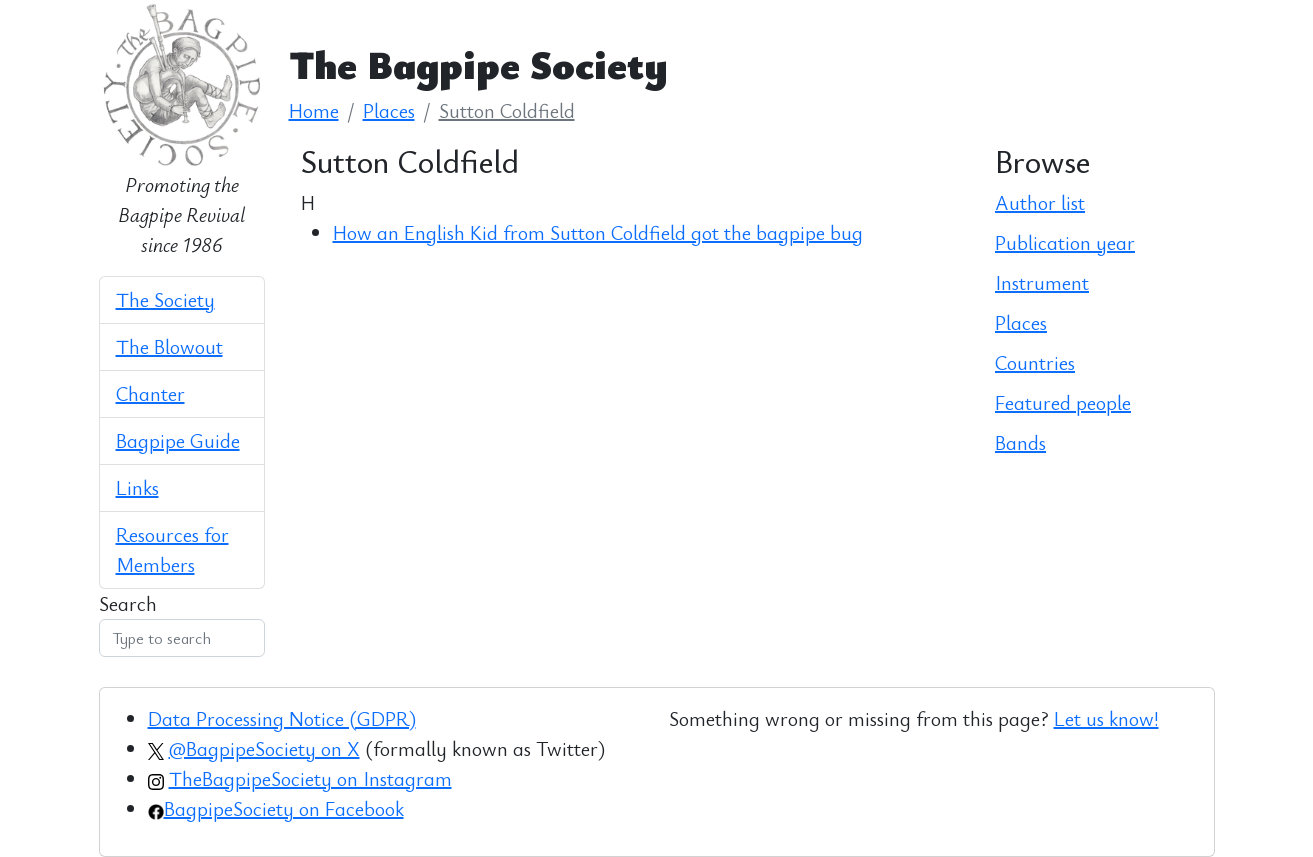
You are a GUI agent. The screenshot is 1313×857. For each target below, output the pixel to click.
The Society (165, 299)
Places (389, 110)
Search (128, 603)
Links (137, 487)
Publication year (1065, 242)
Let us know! (1106, 718)
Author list (1040, 202)
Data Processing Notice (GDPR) (282, 718)
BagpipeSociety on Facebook (284, 808)
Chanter (150, 393)
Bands (1020, 442)
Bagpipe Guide (178, 440)
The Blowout (169, 346)
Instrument (1042, 282)
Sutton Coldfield (507, 110)
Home (314, 110)
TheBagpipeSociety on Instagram (310, 778)
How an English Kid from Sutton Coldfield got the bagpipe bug (598, 232)
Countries (1035, 362)
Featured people (1063, 402)
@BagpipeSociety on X (264, 748)
